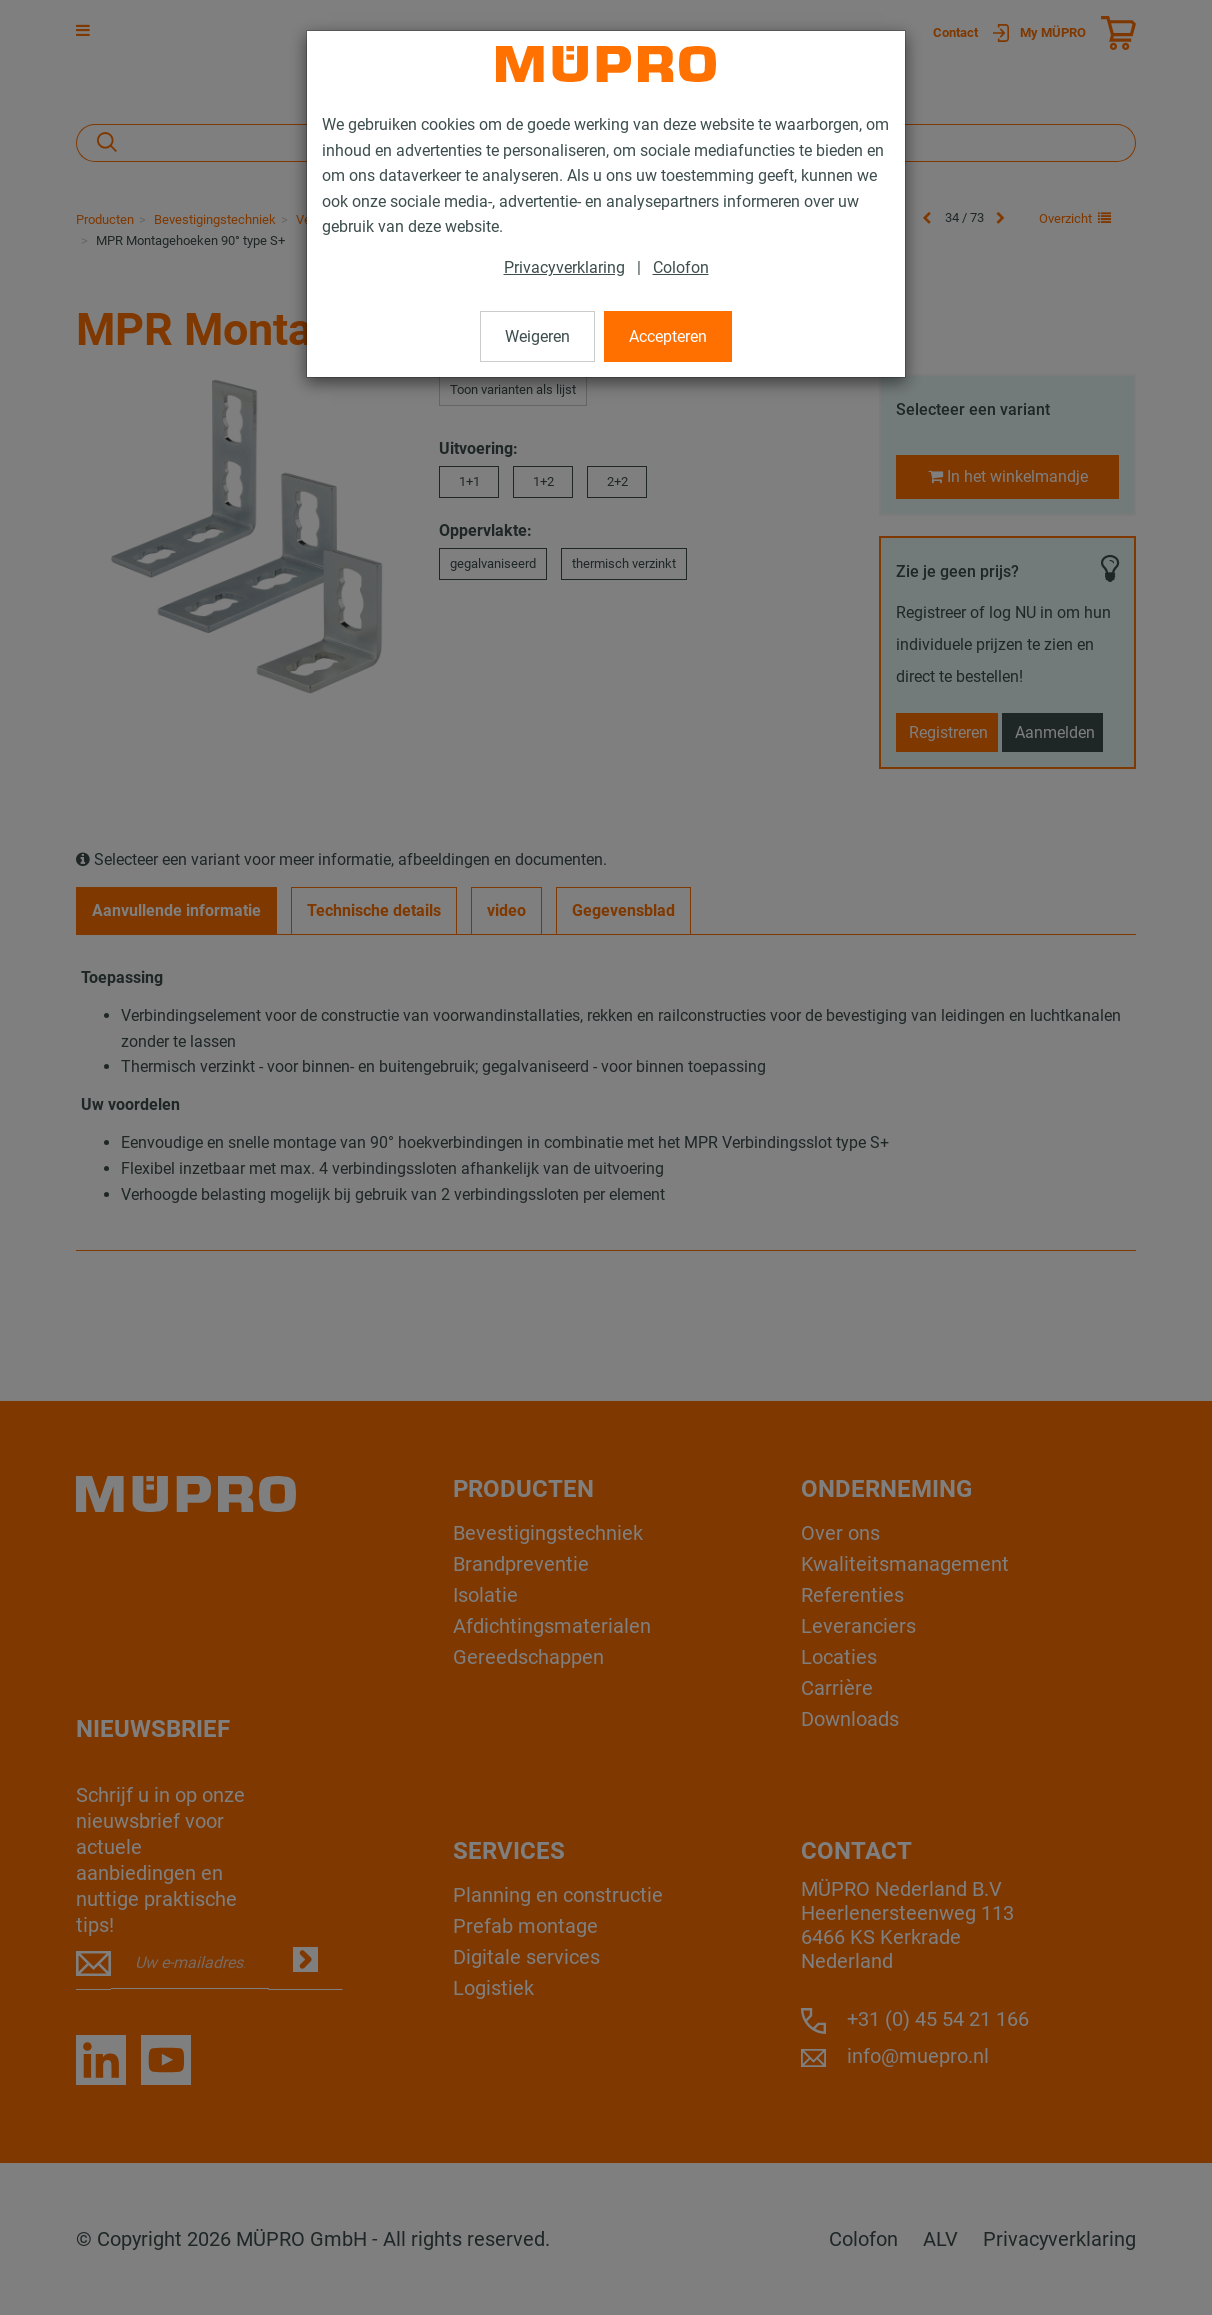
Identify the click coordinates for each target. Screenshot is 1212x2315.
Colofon (681, 267)
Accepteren (668, 336)
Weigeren (537, 336)
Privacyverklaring (564, 267)
